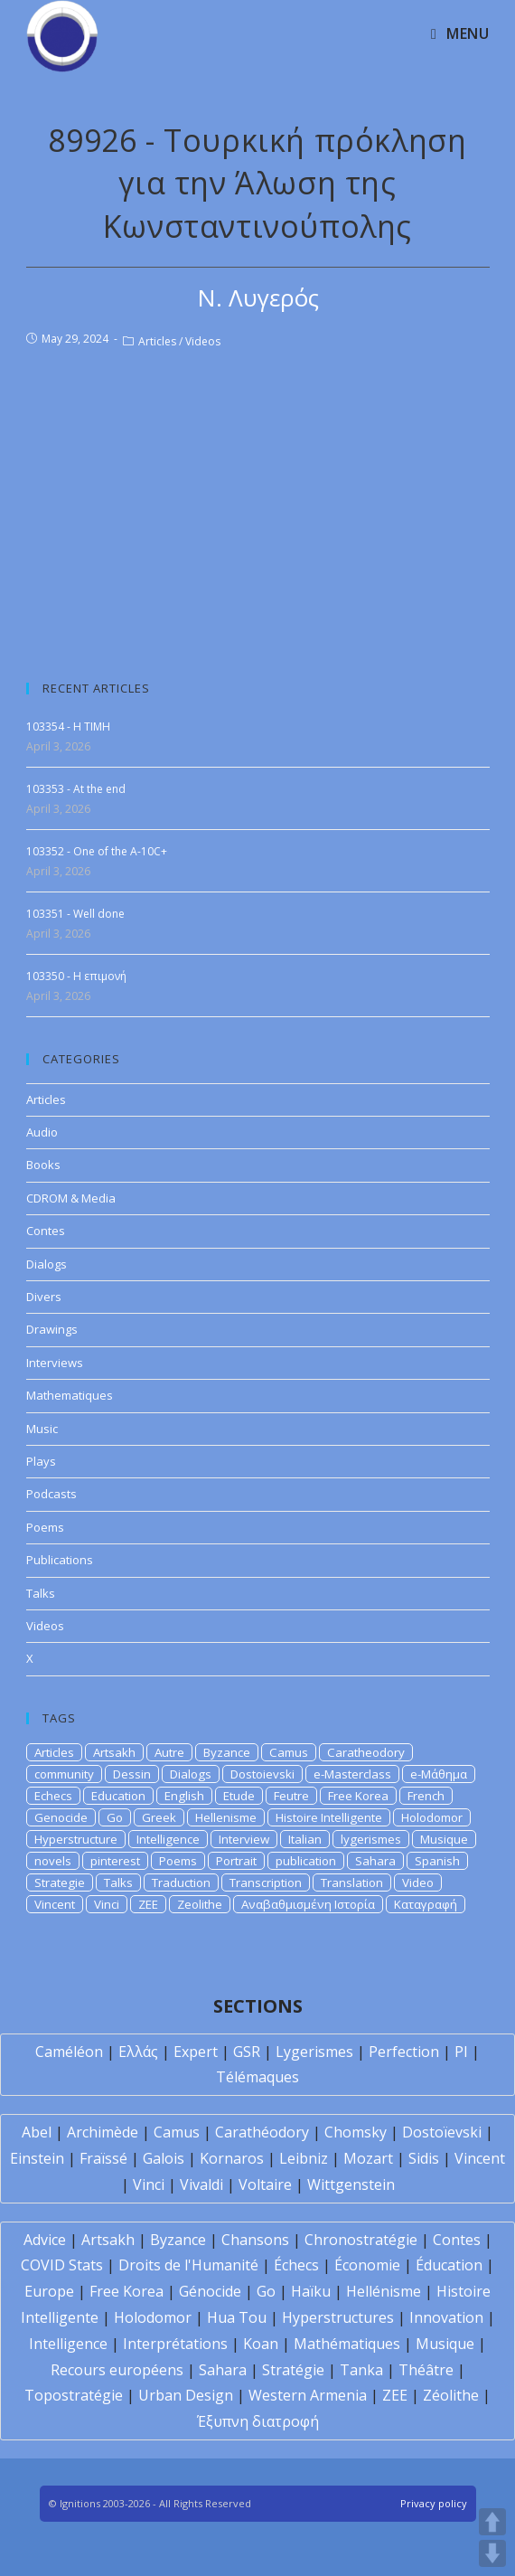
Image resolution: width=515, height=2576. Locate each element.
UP (492, 2521)
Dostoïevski (442, 2132)
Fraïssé (103, 2158)
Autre (169, 1752)
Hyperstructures (338, 2317)
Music (42, 1428)
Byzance (226, 1752)
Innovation (446, 2317)
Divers (43, 1296)
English (184, 1796)
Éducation (449, 2265)
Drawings (52, 1329)
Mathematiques (69, 1395)
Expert (195, 2052)
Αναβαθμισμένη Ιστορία (308, 1904)
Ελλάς (138, 2052)
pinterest (115, 1861)
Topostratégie (73, 2395)
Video (418, 1882)
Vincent (54, 1904)
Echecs (53, 1796)
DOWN (492, 2553)
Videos (202, 341)
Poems (45, 1527)
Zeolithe (199, 1904)
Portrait (236, 1861)
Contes (45, 1230)
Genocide (61, 1817)
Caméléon (69, 2052)
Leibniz (303, 2158)
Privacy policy (433, 2503)
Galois (163, 2158)
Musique (444, 1839)
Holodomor (432, 1817)
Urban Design (185, 2395)
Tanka (361, 2370)
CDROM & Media (71, 1198)
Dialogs (46, 1264)
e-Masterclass (352, 1774)
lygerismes (371, 1839)
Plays (41, 1461)
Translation (352, 1882)
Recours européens (117, 2370)
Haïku (311, 2291)
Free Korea (358, 1796)
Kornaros (232, 2158)
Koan (260, 2344)
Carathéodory (262, 2132)
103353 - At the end (76, 789)
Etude (239, 1796)
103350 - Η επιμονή (76, 976)
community (64, 1774)
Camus (288, 1752)
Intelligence (168, 1839)
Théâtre (426, 2370)
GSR (246, 2052)
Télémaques (257, 2077)
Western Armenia (307, 2395)
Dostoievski (262, 1774)
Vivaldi (201, 2184)
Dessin (132, 1774)
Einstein (37, 2158)
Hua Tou (237, 2317)
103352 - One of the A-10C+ (96, 851)
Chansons (255, 2240)
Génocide (210, 2291)
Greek (159, 1817)
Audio (42, 1132)
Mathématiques (347, 2344)
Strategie (59, 1882)
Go (115, 1817)
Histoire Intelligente (329, 1817)
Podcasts (51, 1494)
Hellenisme (226, 1817)
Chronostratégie (360, 2240)
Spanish (437, 1861)
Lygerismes (314, 2052)
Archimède (102, 2132)
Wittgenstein (351, 2184)
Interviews (54, 1362)
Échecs (296, 2265)
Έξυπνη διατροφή (258, 2421)
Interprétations (175, 2344)
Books (43, 1164)
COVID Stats (62, 2265)
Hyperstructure (75, 1839)
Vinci (106, 1904)
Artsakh (114, 1752)
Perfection (404, 2052)
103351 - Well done (75, 913)
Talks (40, 1593)
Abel (37, 2132)
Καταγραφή (425, 1904)
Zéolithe (451, 2395)
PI (461, 2052)
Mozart (368, 2158)
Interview (244, 1839)
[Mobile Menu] (460, 33)
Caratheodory (366, 1752)
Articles (157, 341)
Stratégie (293, 2370)
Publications (59, 1560)
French (426, 1796)
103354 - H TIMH (68, 726)
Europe (49, 2291)
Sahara (375, 1861)
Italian (305, 1839)
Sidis (423, 2158)
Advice (44, 2240)
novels (52, 1861)
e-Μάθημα (438, 1774)
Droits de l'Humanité (188, 2265)
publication (306, 1861)
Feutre (291, 1796)
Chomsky (355, 2132)
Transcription (265, 1882)
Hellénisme (383, 2291)
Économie (367, 2265)
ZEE (148, 1904)
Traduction (181, 1882)
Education (118, 1796)
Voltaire (265, 2184)
